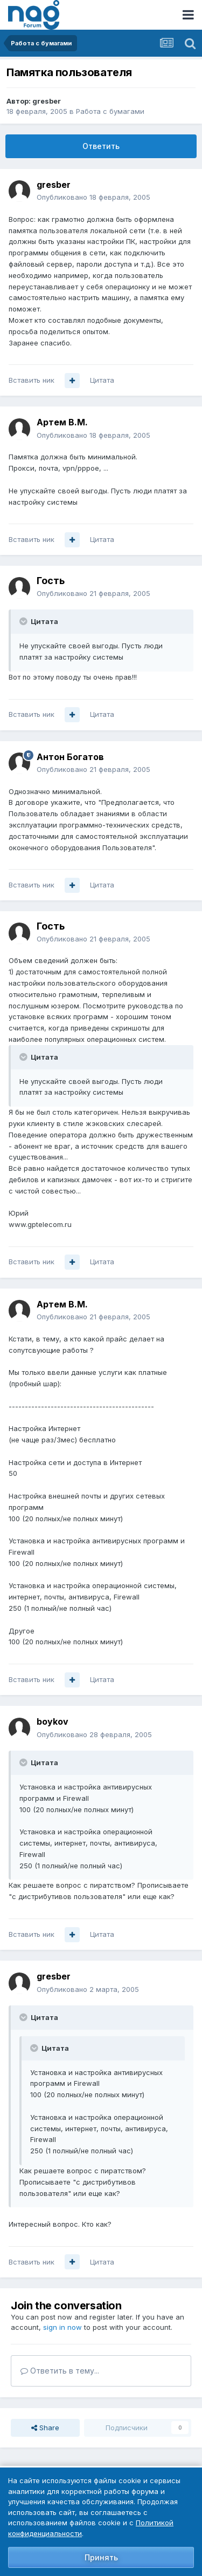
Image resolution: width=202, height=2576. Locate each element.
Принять (101, 2557)
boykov (52, 1721)
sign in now (62, 2327)
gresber (46, 101)
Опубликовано (93, 197)
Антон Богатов (70, 756)
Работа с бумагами (110, 111)
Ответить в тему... (59, 2370)
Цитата (102, 380)
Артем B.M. (62, 422)
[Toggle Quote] (24, 621)
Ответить (101, 146)
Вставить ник (31, 380)
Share (45, 2427)
